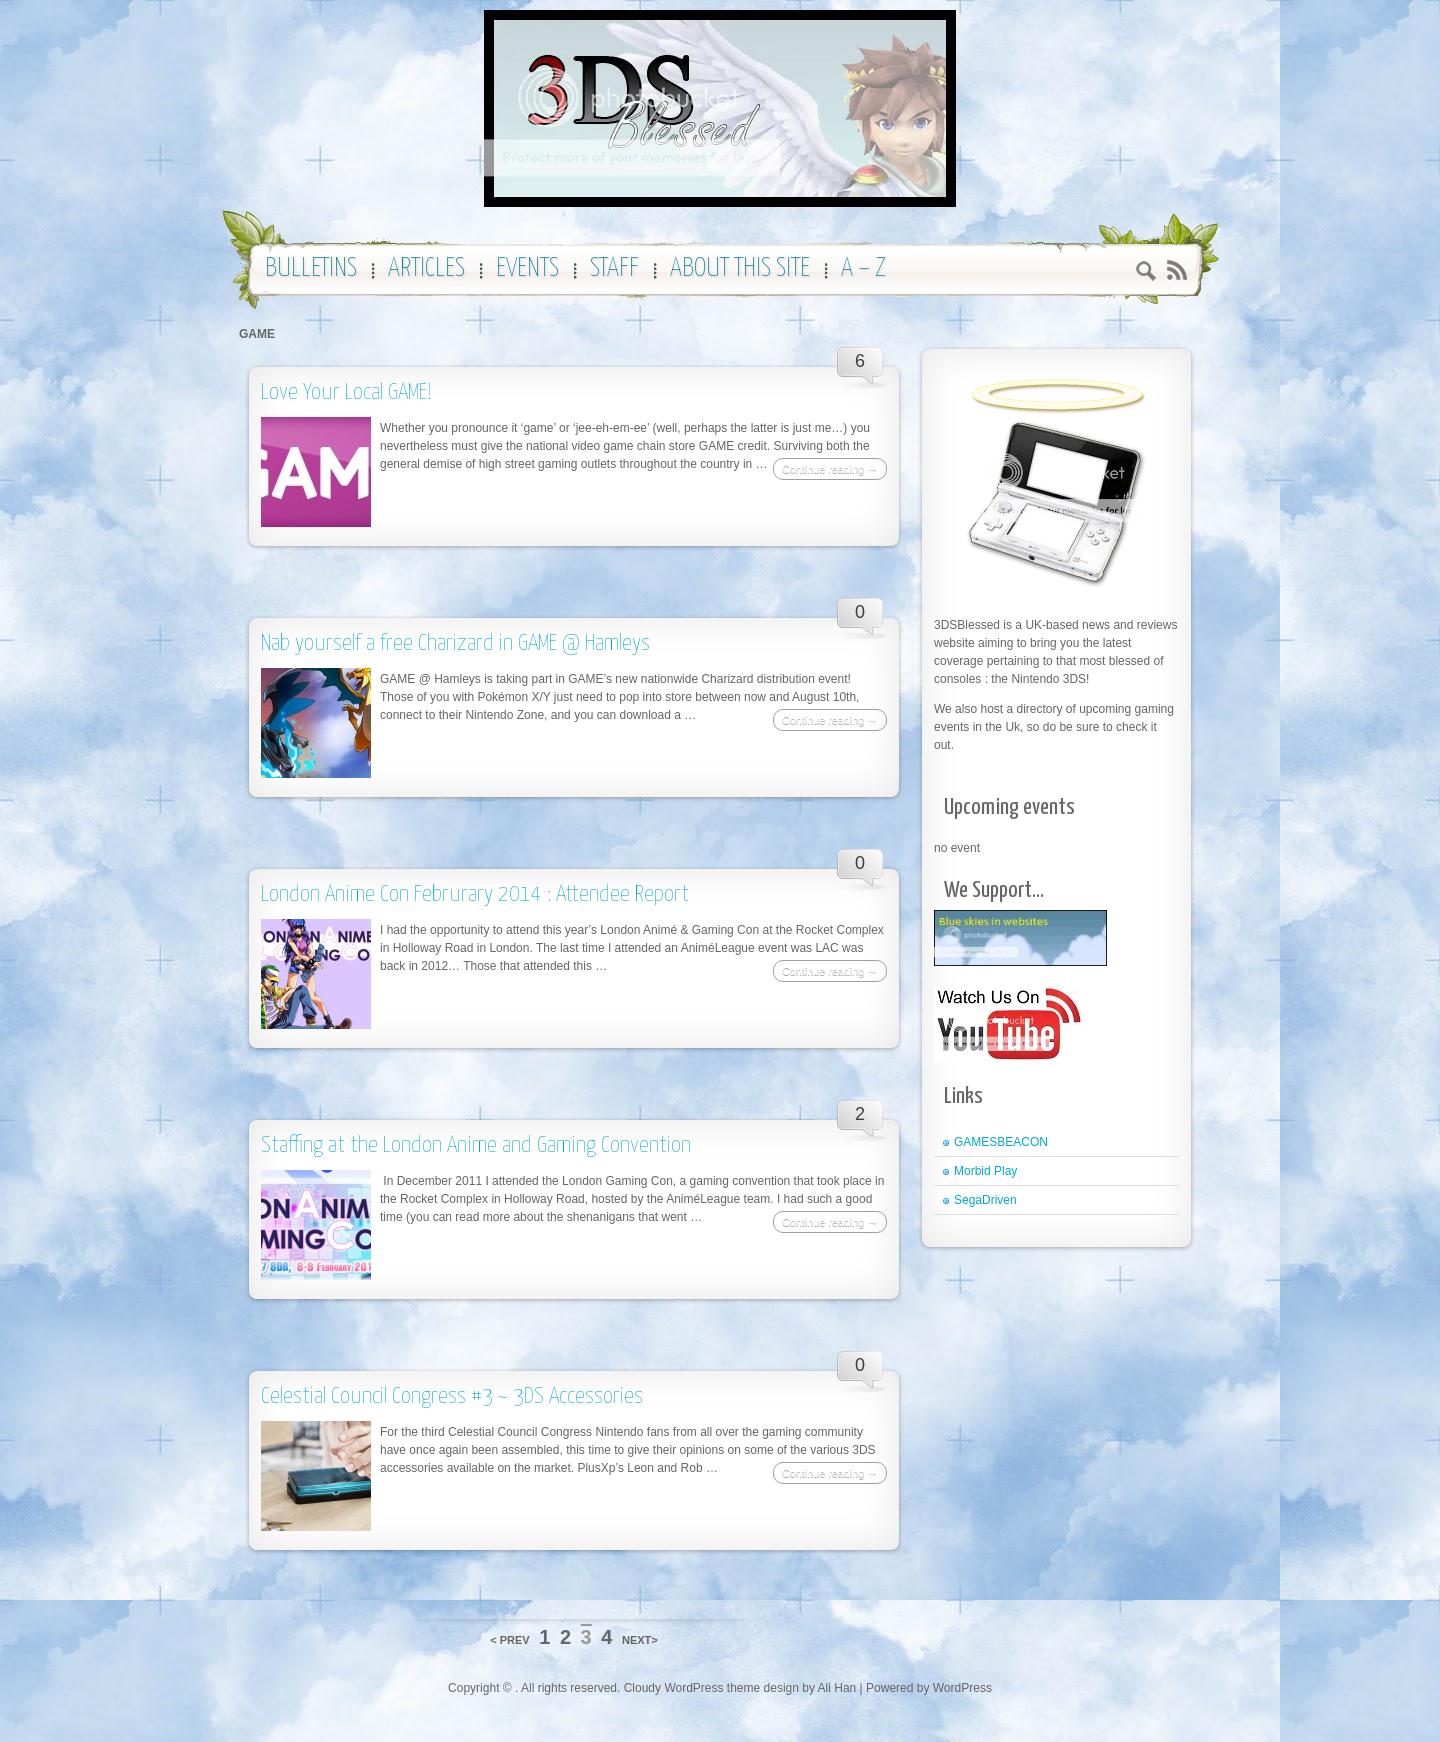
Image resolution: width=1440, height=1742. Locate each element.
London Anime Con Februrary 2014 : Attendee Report (475, 894)
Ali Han (837, 1688)
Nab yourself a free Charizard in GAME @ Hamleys (455, 643)
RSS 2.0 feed (1176, 270)
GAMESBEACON (1001, 1142)
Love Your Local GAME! (346, 392)
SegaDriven (985, 1200)
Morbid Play (985, 1171)
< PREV (509, 1640)
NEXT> (640, 1640)
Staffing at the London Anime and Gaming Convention (476, 1145)
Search (1146, 273)
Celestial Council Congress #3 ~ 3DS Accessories (452, 1396)
